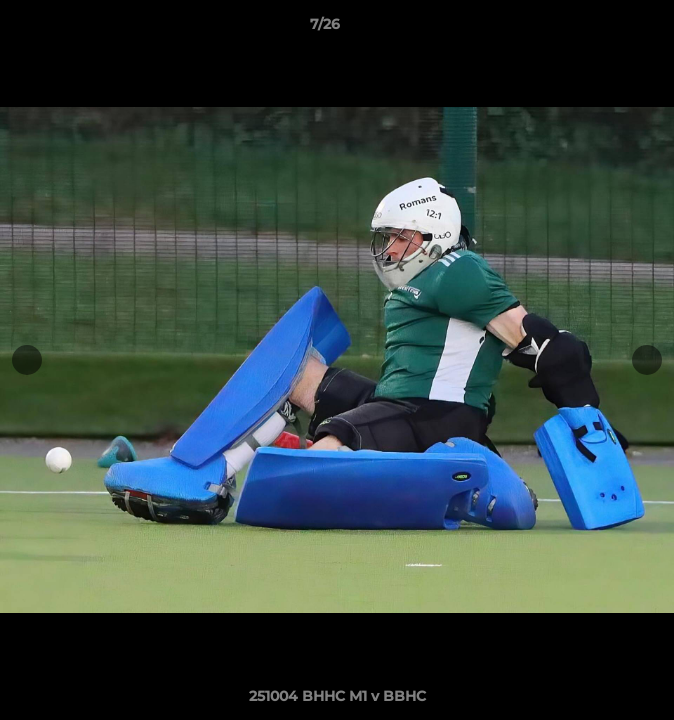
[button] (602, 29)
